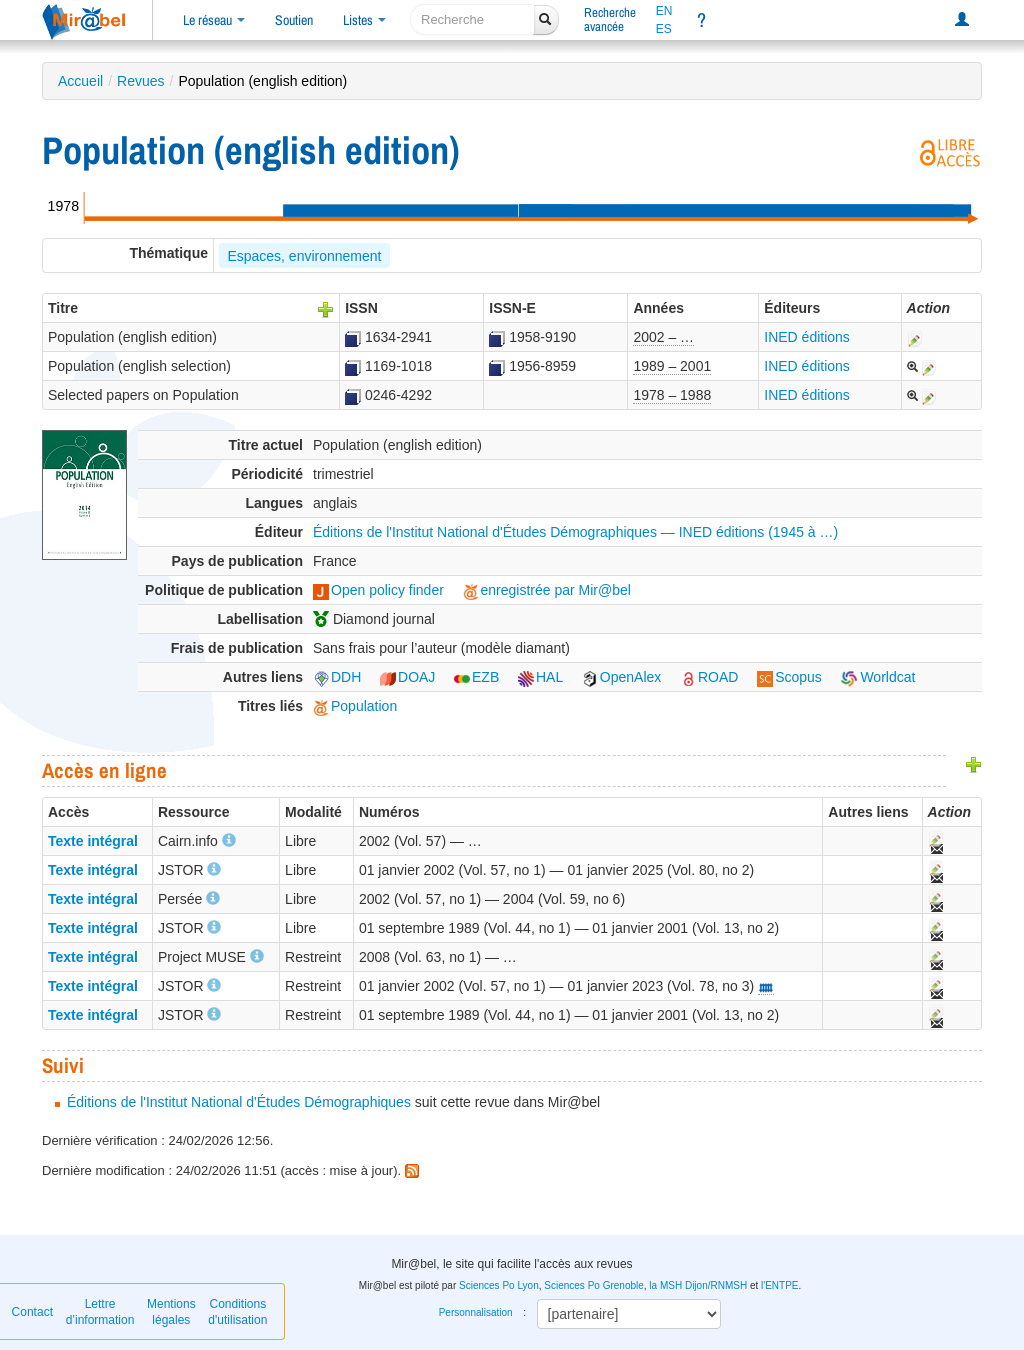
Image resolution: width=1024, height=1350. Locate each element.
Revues (140, 81)
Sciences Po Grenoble (594, 1285)
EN (664, 11)
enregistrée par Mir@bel (547, 590)
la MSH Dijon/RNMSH (698, 1285)
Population (355, 706)
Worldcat (878, 677)
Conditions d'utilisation (237, 1312)
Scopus (789, 677)
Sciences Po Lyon (499, 1285)
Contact (32, 1312)
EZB (476, 677)
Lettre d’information (100, 1312)
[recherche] (472, 19)
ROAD (709, 677)
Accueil (80, 81)
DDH (337, 677)
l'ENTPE (779, 1285)
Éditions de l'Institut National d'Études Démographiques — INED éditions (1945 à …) (575, 532)
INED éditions (807, 337)
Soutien (294, 20)
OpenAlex (621, 677)
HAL (540, 677)
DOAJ (407, 677)
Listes (364, 20)
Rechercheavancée (610, 19)
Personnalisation (476, 1312)
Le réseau (214, 20)
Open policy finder (378, 590)
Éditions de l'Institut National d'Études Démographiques (239, 1102)
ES (664, 29)
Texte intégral (93, 841)
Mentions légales (171, 1312)
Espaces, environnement (304, 256)
